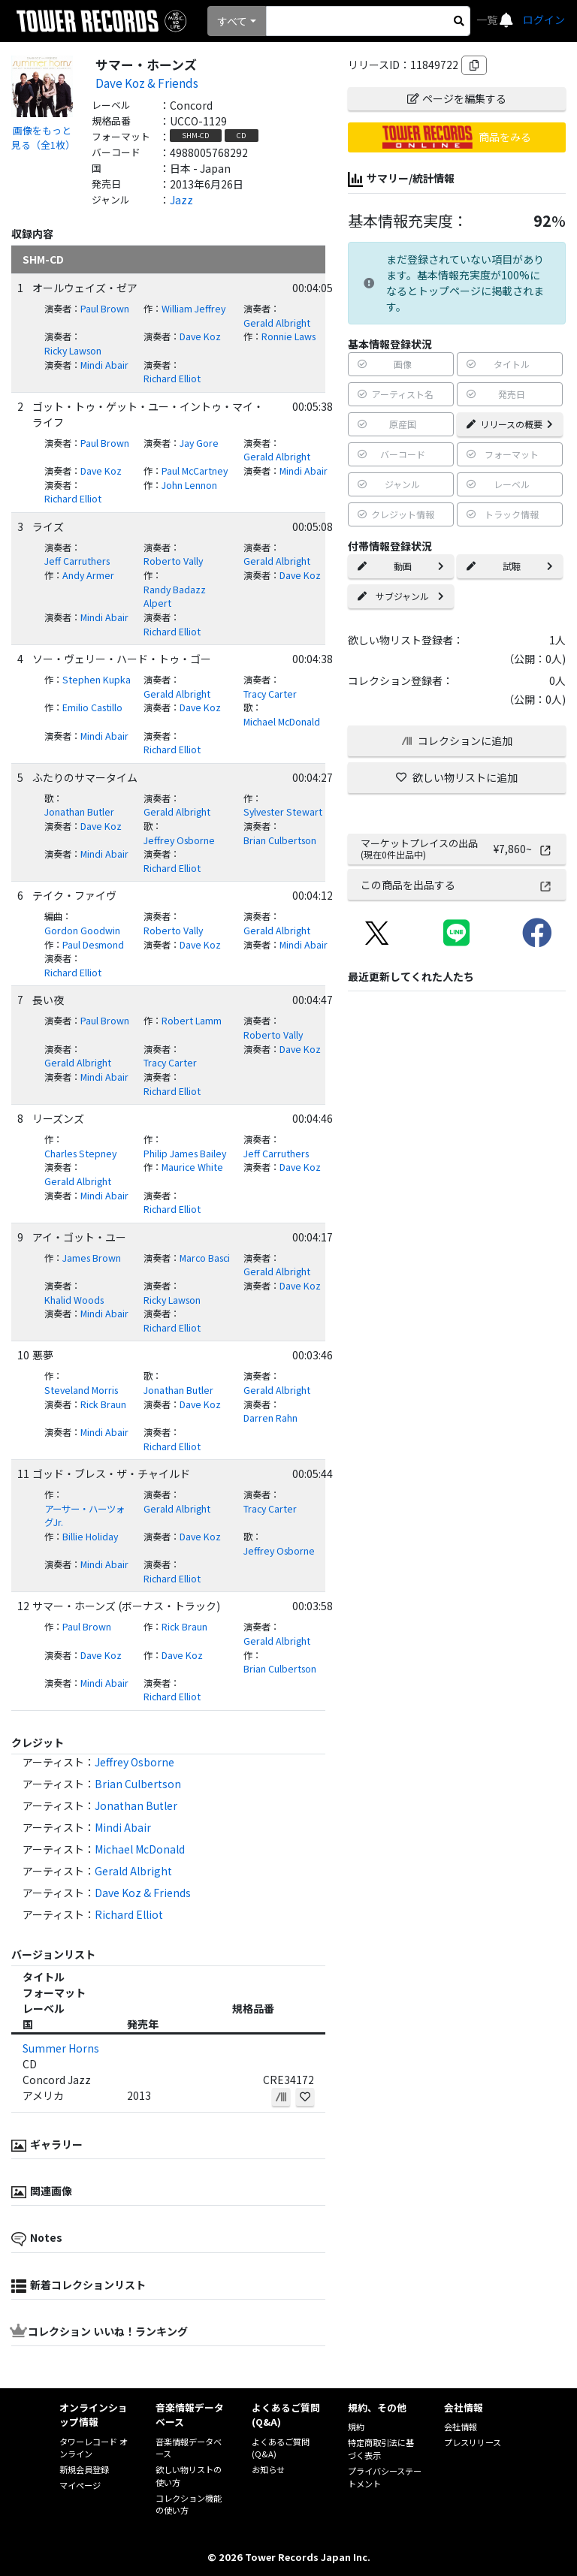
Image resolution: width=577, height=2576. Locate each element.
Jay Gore (199, 443)
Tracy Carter (270, 694)
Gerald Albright (276, 323)
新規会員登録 (84, 2469)
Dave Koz (200, 336)
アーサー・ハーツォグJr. (84, 1516)
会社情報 (460, 2427)
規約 (356, 2427)
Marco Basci (205, 1258)
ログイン (544, 19)
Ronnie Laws (288, 336)
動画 (401, 566)
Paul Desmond (93, 945)
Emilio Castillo (92, 707)
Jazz (181, 199)
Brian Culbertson (279, 840)
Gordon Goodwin (82, 930)
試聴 (510, 566)
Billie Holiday (90, 1536)
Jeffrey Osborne (179, 840)
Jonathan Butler (79, 812)
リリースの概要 (510, 424)
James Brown (91, 1258)
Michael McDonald (281, 721)
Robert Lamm (192, 1020)
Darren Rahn (270, 1418)
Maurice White (192, 1167)
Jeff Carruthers (77, 561)
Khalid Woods (74, 1300)
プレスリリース (472, 2442)
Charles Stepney (80, 1153)
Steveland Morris (81, 1390)
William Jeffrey (193, 308)
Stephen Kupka (96, 679)
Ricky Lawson (72, 350)
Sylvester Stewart (282, 812)
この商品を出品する (456, 884)
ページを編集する (456, 98)
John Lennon (189, 485)
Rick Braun (103, 1404)
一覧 (488, 19)
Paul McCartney (195, 471)
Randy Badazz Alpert (174, 597)
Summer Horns (61, 2048)
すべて (232, 21)
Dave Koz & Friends (146, 82)
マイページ (80, 2485)
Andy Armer (88, 575)
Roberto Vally (173, 561)
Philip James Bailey (184, 1153)
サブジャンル (401, 596)
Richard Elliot (172, 378)
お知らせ (268, 2469)
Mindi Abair (104, 365)
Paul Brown (104, 308)
